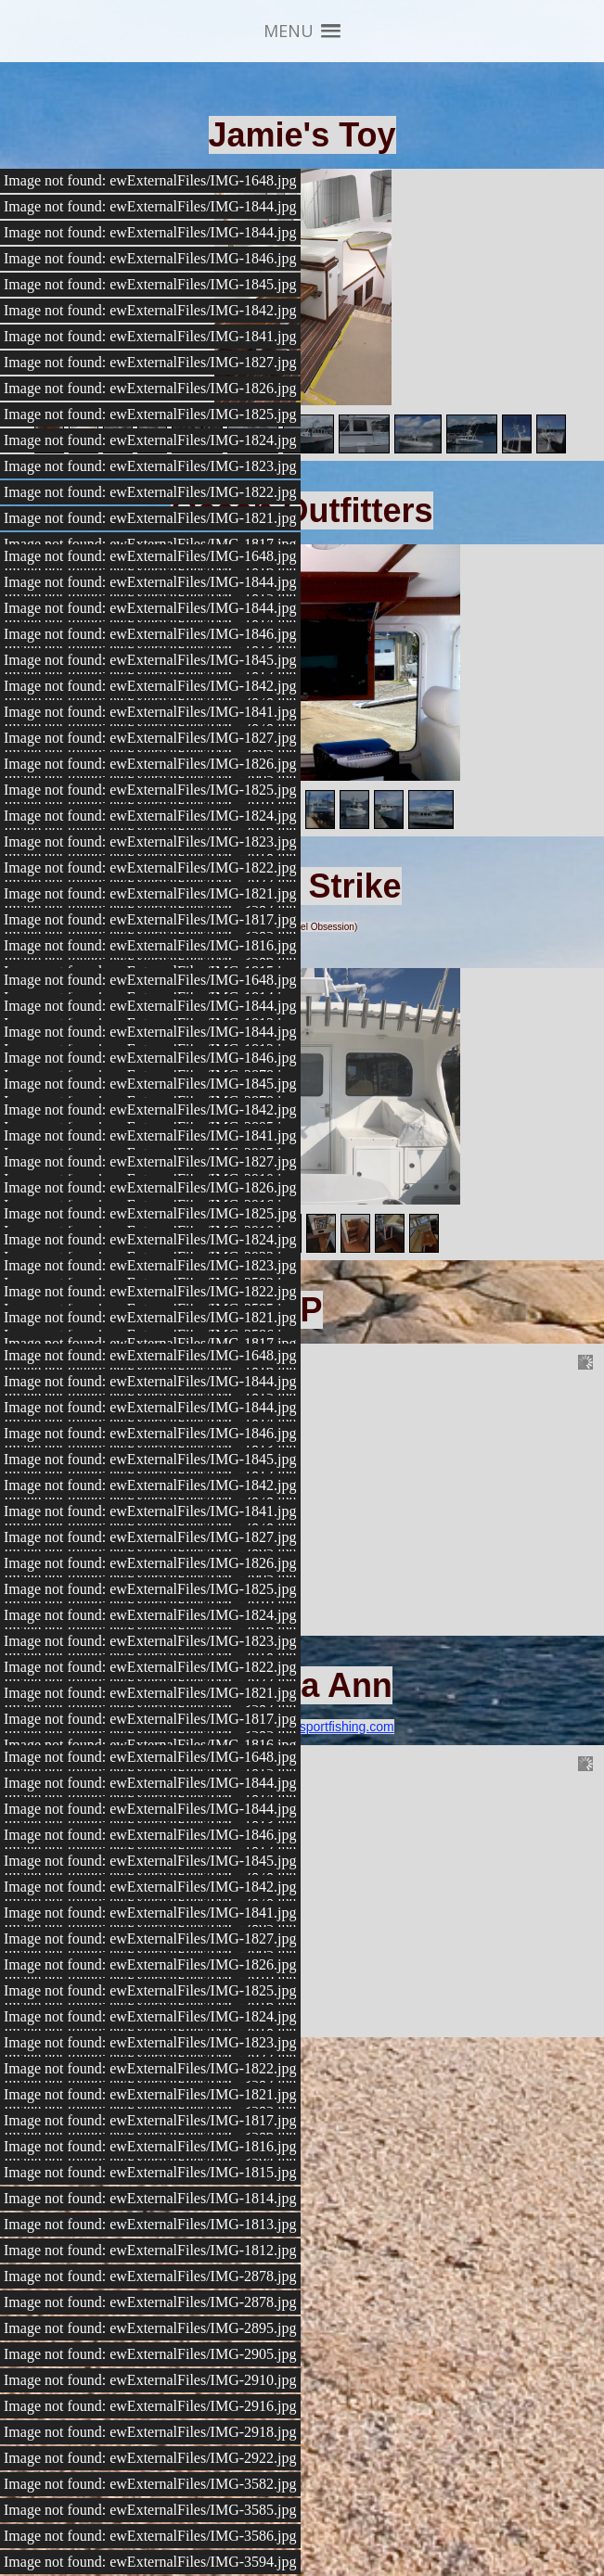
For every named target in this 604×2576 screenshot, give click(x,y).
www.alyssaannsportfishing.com (301, 1726)
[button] (302, 31)
